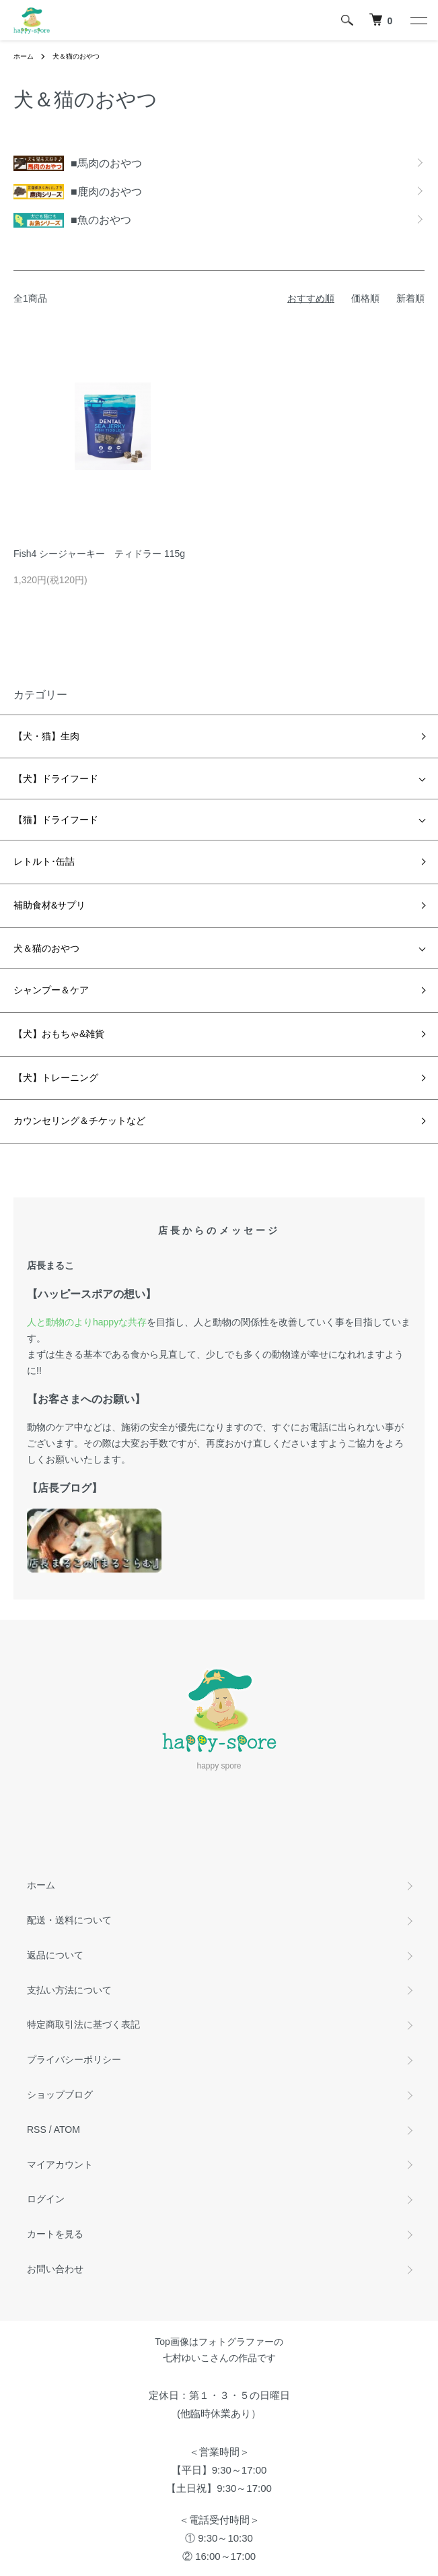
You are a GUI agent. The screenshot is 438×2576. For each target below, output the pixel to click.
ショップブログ (60, 2094)
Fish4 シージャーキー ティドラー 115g (99, 553)
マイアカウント (60, 2164)
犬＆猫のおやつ (76, 56)
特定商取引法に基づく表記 (83, 2024)
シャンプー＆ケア (51, 990)
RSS (36, 2129)
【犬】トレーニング (55, 1077)
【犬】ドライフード (55, 778)
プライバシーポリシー (74, 2059)
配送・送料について (69, 1920)
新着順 (410, 298)
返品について (55, 1955)
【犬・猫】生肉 (46, 736)
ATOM (67, 2129)
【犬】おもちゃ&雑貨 (58, 1033)
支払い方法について (69, 1990)
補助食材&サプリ (49, 905)
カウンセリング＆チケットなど (79, 1120)
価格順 (365, 298)
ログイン (46, 2198)
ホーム (23, 56)
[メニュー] (418, 20)
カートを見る (55, 2233)
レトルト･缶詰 (44, 861)
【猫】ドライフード (55, 819)
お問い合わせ (55, 2269)
